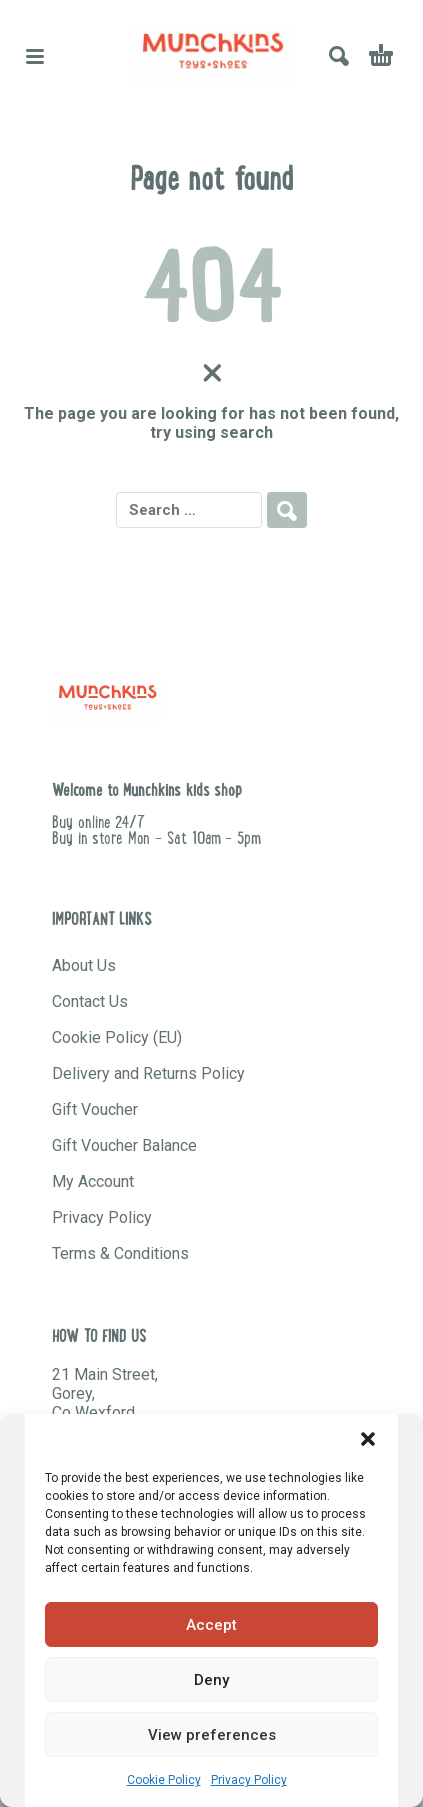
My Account (93, 1181)
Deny (211, 1680)
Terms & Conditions (120, 1253)
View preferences (212, 1735)
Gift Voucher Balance (124, 1145)
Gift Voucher (95, 1109)
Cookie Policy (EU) (117, 1037)
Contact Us (90, 1001)
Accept (211, 1625)
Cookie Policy (164, 1780)
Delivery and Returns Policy (148, 1073)
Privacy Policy (249, 1780)
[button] (368, 1439)
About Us (84, 965)
